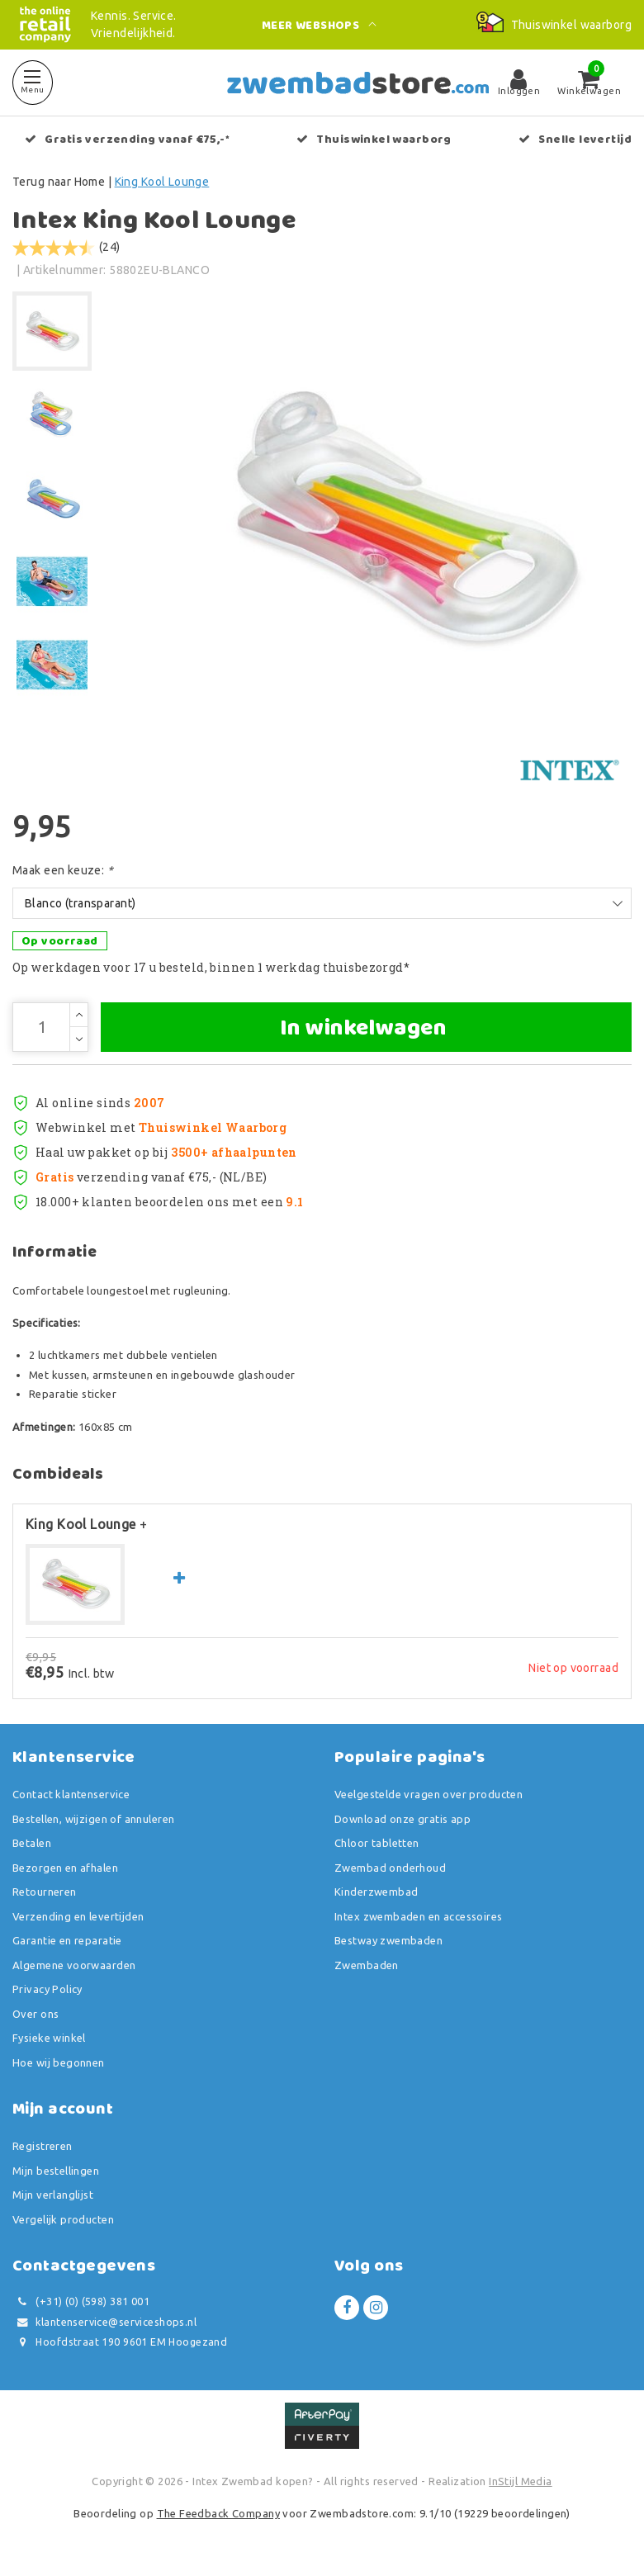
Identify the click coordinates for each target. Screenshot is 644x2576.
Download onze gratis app (402, 1819)
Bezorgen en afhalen (65, 1867)
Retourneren (44, 1891)
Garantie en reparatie (67, 1940)
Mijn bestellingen (55, 2170)
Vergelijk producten (63, 2219)
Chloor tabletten (376, 1843)
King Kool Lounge (162, 181)
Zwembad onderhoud (390, 1867)
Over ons (35, 2014)
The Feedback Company (218, 2513)
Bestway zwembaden (388, 1940)
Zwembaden (366, 1965)
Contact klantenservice (71, 1794)
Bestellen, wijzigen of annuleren (93, 1819)
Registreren (42, 2146)
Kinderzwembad (376, 1891)
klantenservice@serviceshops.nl (104, 2322)
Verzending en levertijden (78, 1916)
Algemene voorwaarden (73, 1965)
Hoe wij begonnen (58, 2062)
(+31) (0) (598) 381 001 (80, 2301)
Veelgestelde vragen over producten (428, 1794)
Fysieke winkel (49, 2037)
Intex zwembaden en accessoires (418, 1916)
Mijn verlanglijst (52, 2194)
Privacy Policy (47, 1989)
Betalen (31, 1843)
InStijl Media (520, 2481)
